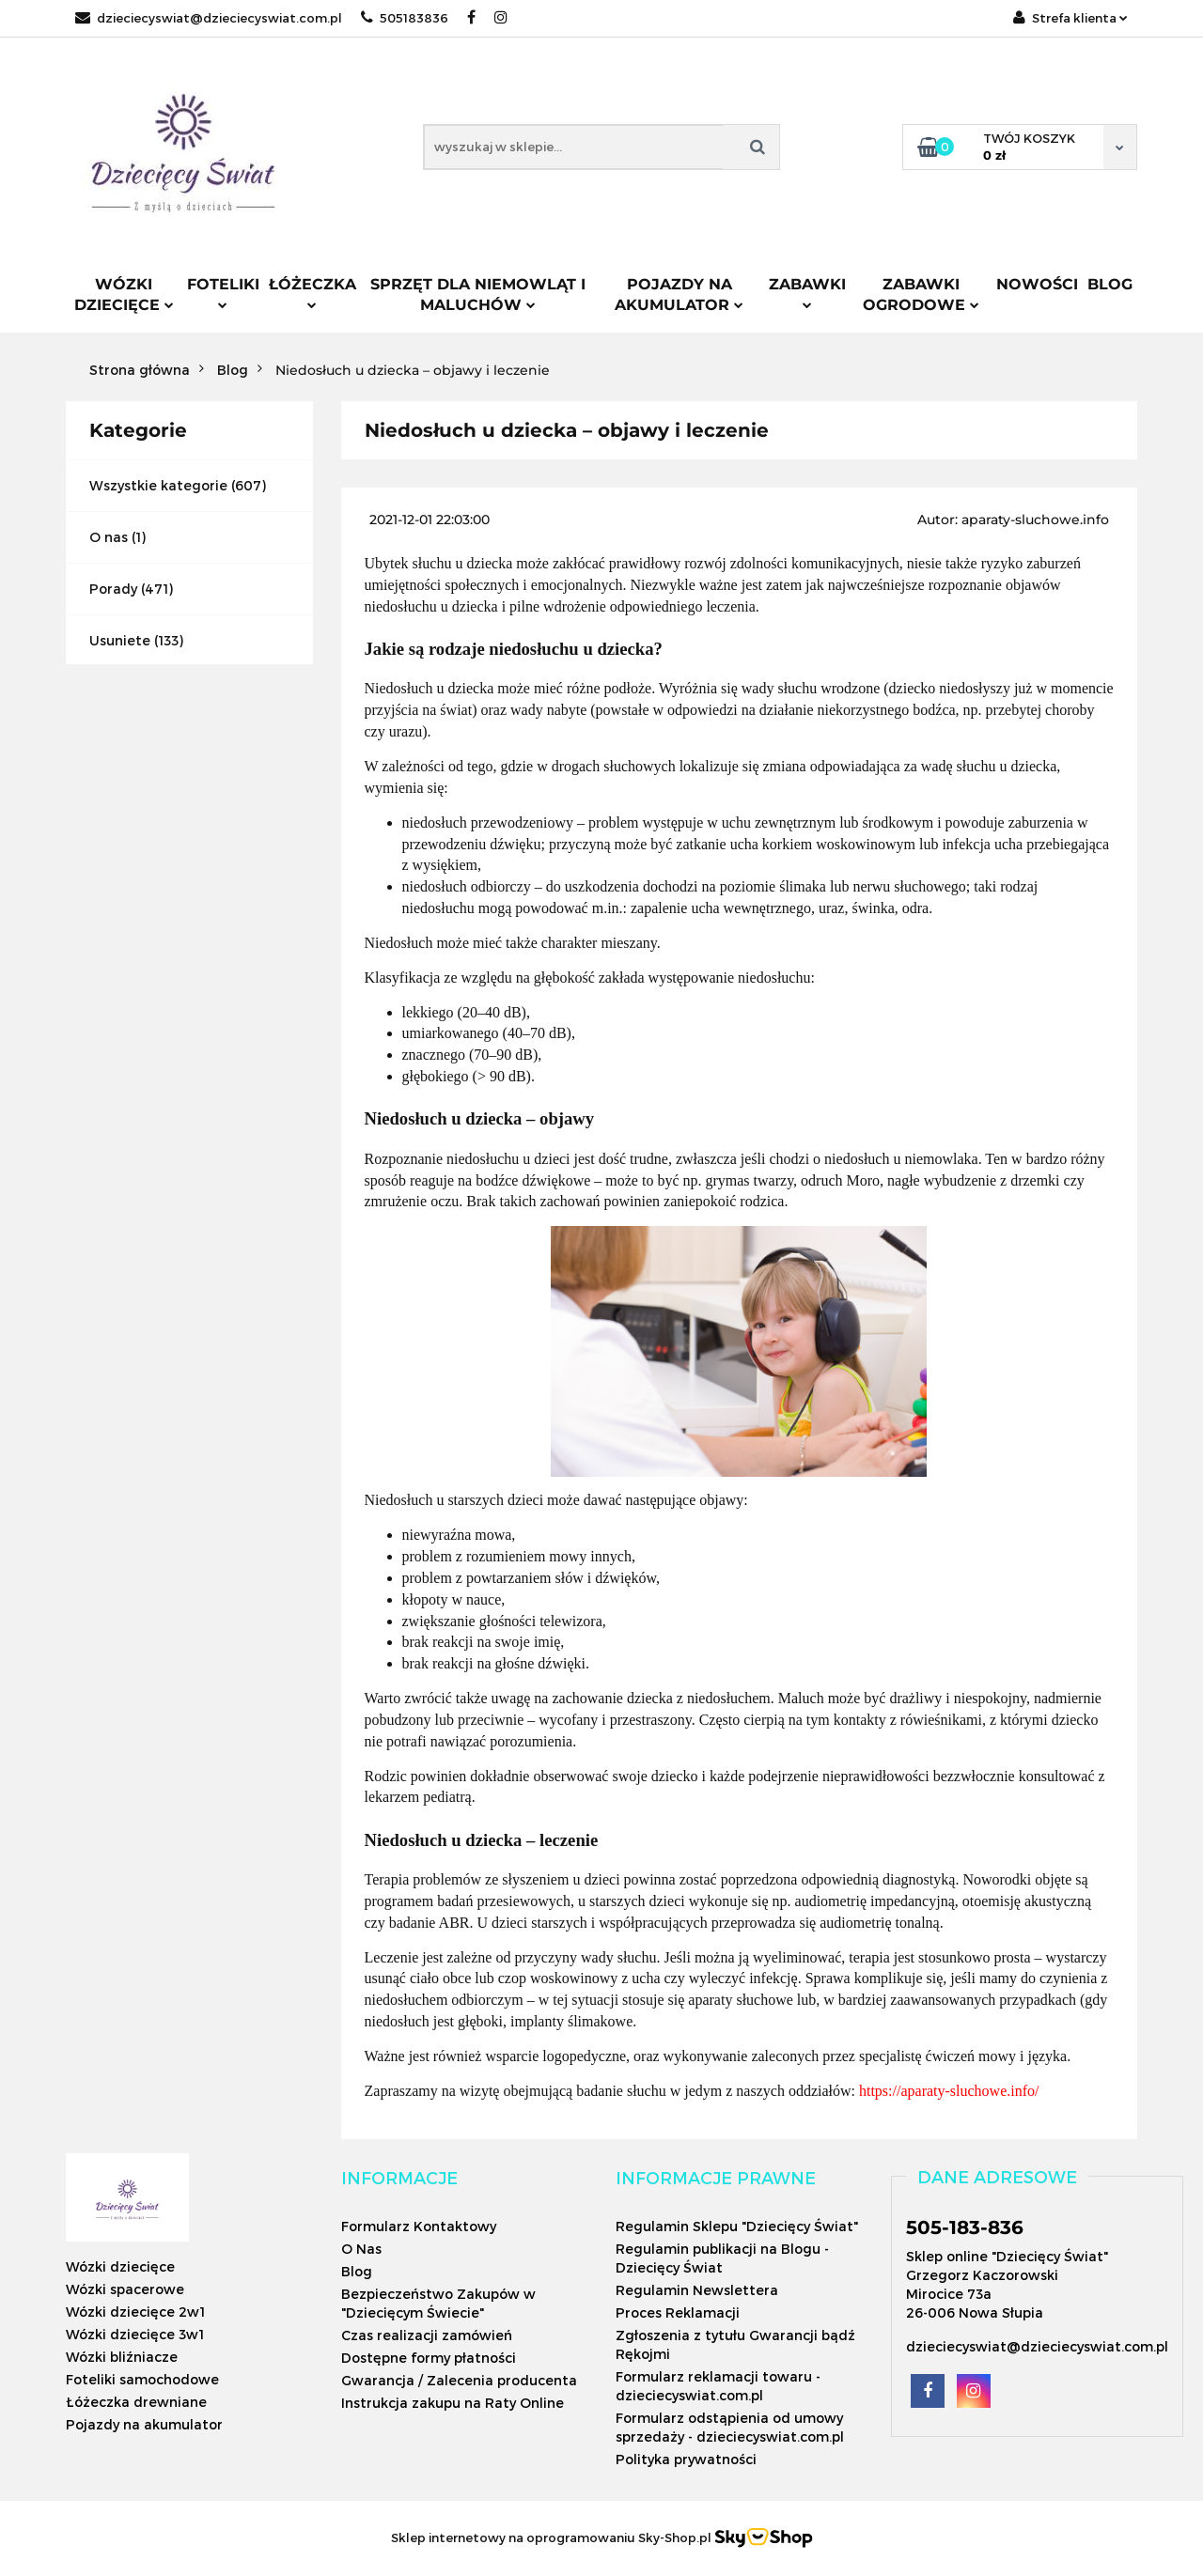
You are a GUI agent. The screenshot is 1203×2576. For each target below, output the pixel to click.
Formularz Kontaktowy (418, 2226)
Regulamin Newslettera (697, 2290)
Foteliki (223, 292)
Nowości (1037, 284)
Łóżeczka (312, 292)
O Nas (361, 2249)
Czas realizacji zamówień (426, 2335)
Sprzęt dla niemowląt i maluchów (478, 294)
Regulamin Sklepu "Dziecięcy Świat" (737, 2226)
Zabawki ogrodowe (921, 294)
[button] (399, 2177)
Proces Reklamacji (678, 2312)
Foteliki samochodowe (142, 2379)
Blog (1110, 284)
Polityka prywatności (686, 2459)
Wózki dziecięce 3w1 (135, 2334)
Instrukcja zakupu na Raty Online (452, 2403)
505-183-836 (964, 2227)
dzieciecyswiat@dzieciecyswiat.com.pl (208, 17)
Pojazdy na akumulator (679, 294)
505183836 (404, 17)
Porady (113, 589)
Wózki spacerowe (125, 2289)
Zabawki (807, 292)
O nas (108, 537)
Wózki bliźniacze (122, 2357)
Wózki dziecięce (124, 294)
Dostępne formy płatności (428, 2358)
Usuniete (119, 640)
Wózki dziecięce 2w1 (135, 2312)
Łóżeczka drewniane (136, 2402)
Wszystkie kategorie (158, 485)
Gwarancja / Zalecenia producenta (459, 2380)
